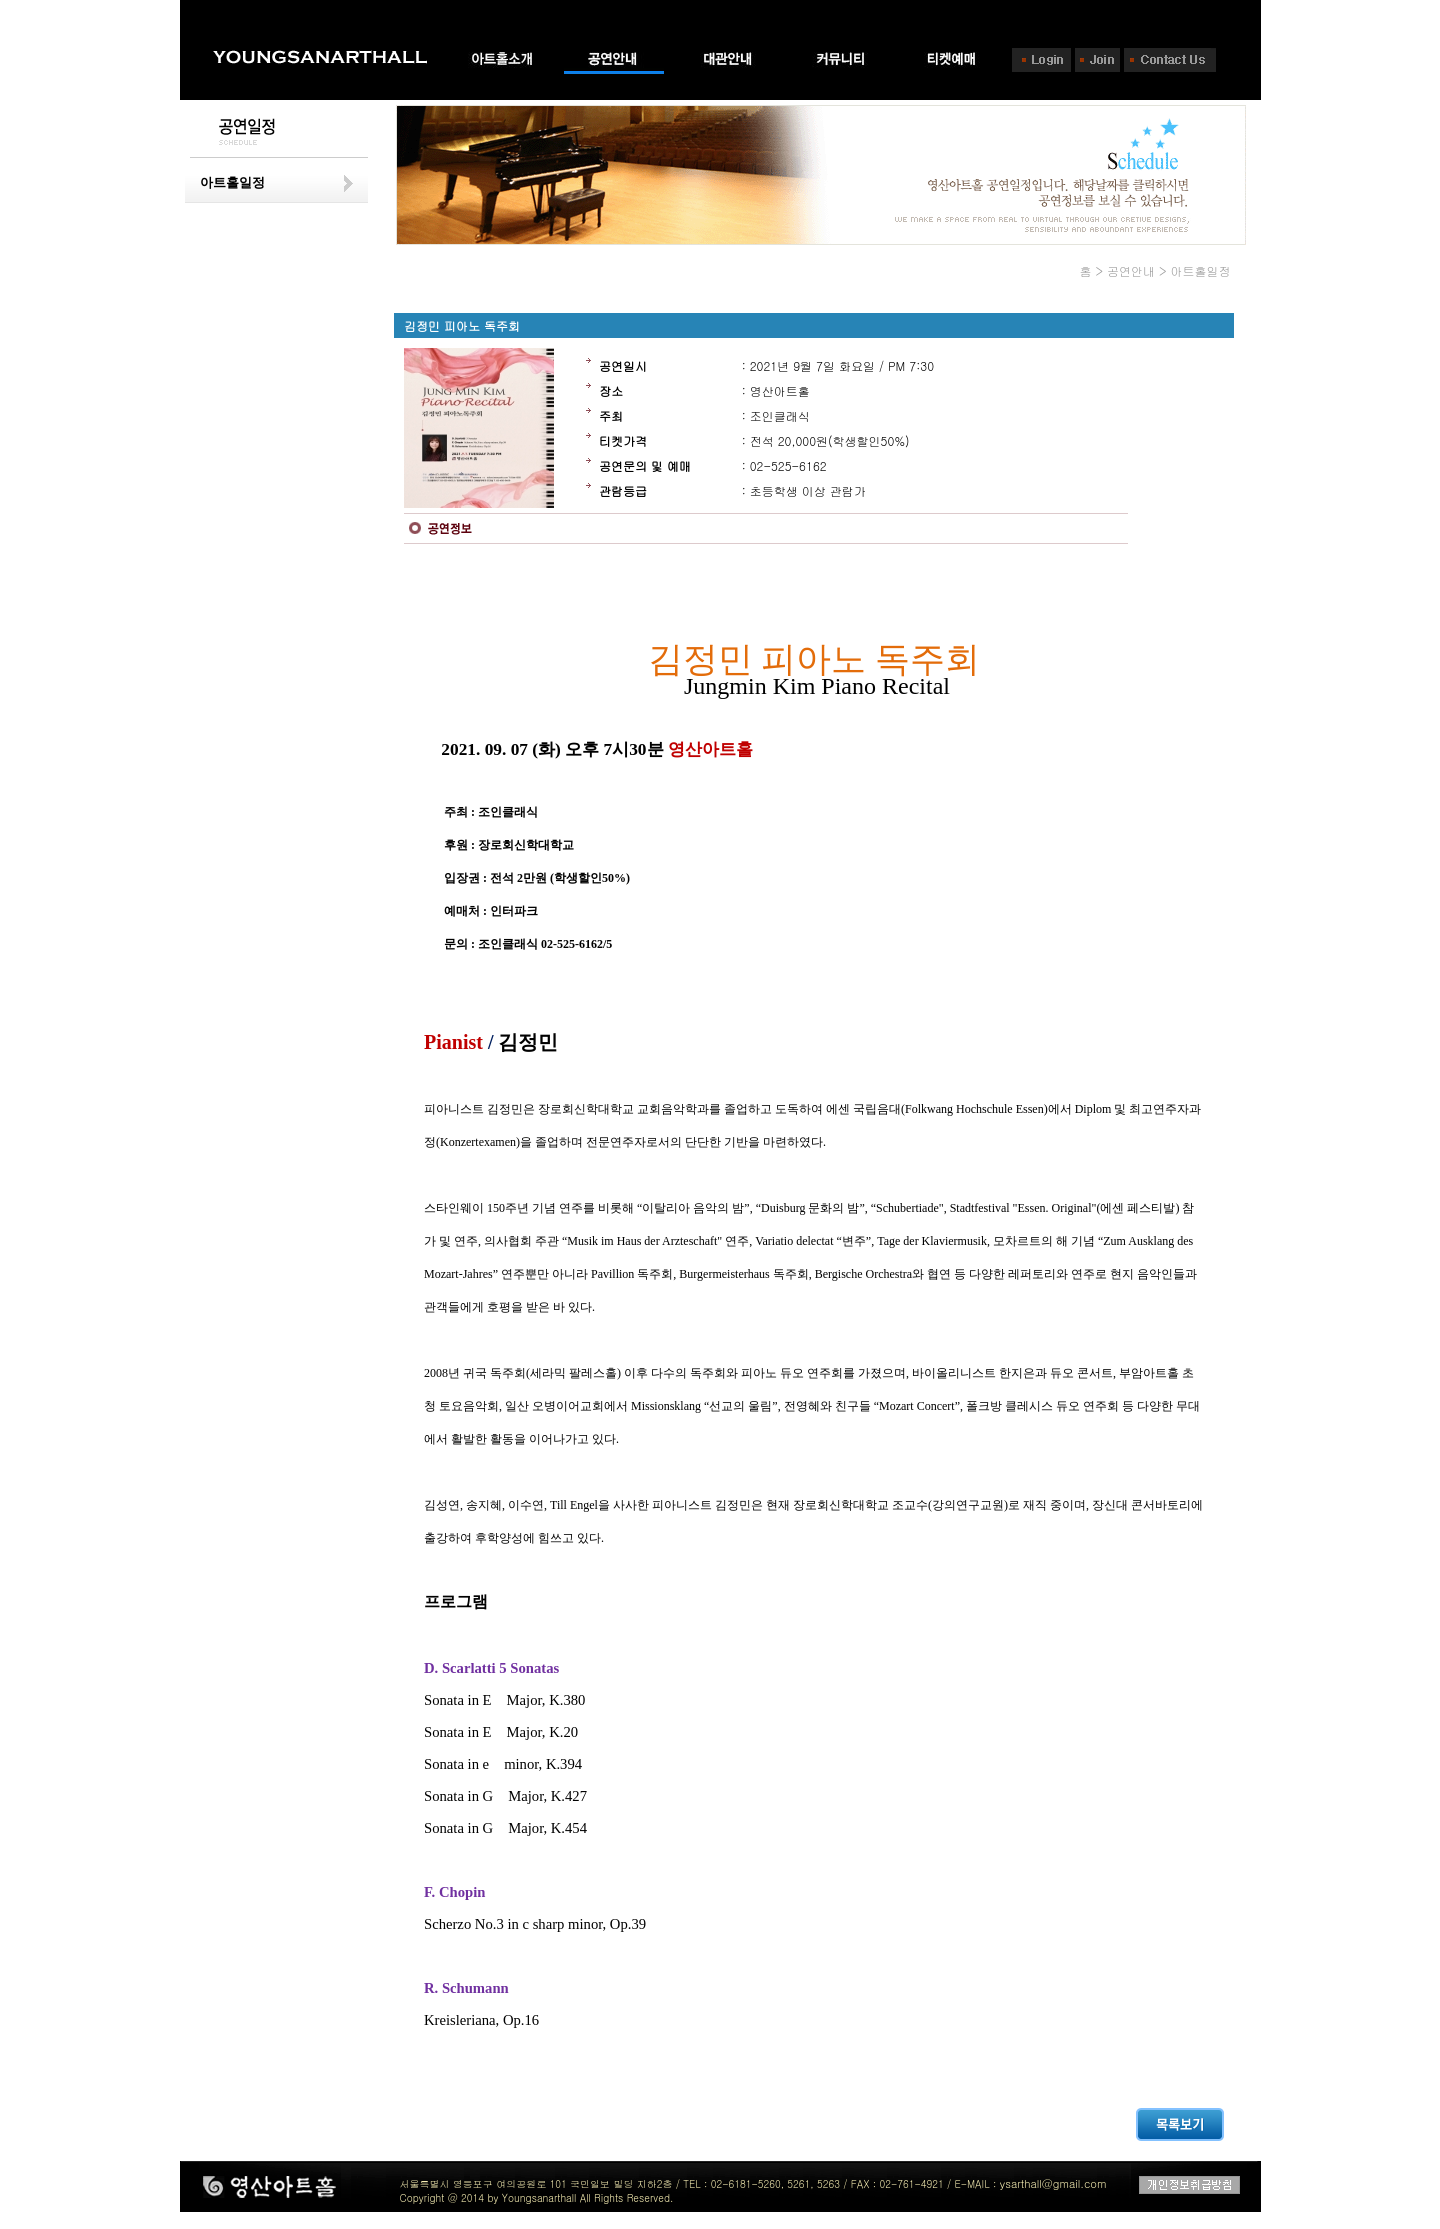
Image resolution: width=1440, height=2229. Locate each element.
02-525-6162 (788, 465)
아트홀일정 (232, 182)
